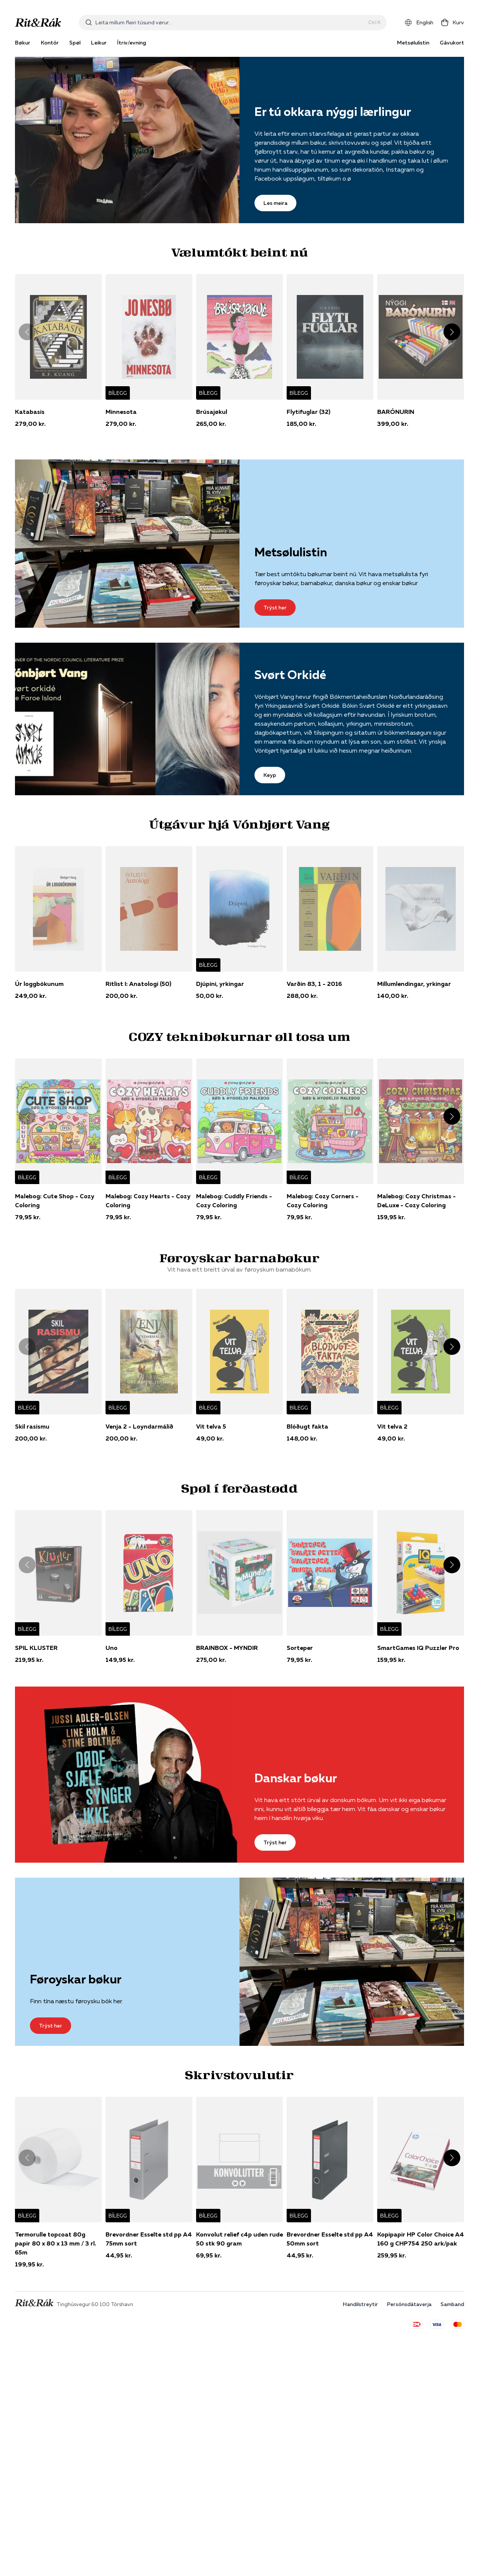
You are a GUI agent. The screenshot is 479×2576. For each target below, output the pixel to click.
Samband (452, 2304)
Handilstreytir (360, 2304)
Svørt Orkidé (290, 674)
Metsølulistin (413, 42)
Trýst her (275, 607)
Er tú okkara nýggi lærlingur (332, 111)
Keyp (269, 775)
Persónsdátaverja (409, 2304)
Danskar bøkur (295, 1778)
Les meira (275, 203)
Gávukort (452, 42)
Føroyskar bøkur (76, 1979)
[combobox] (230, 22)
